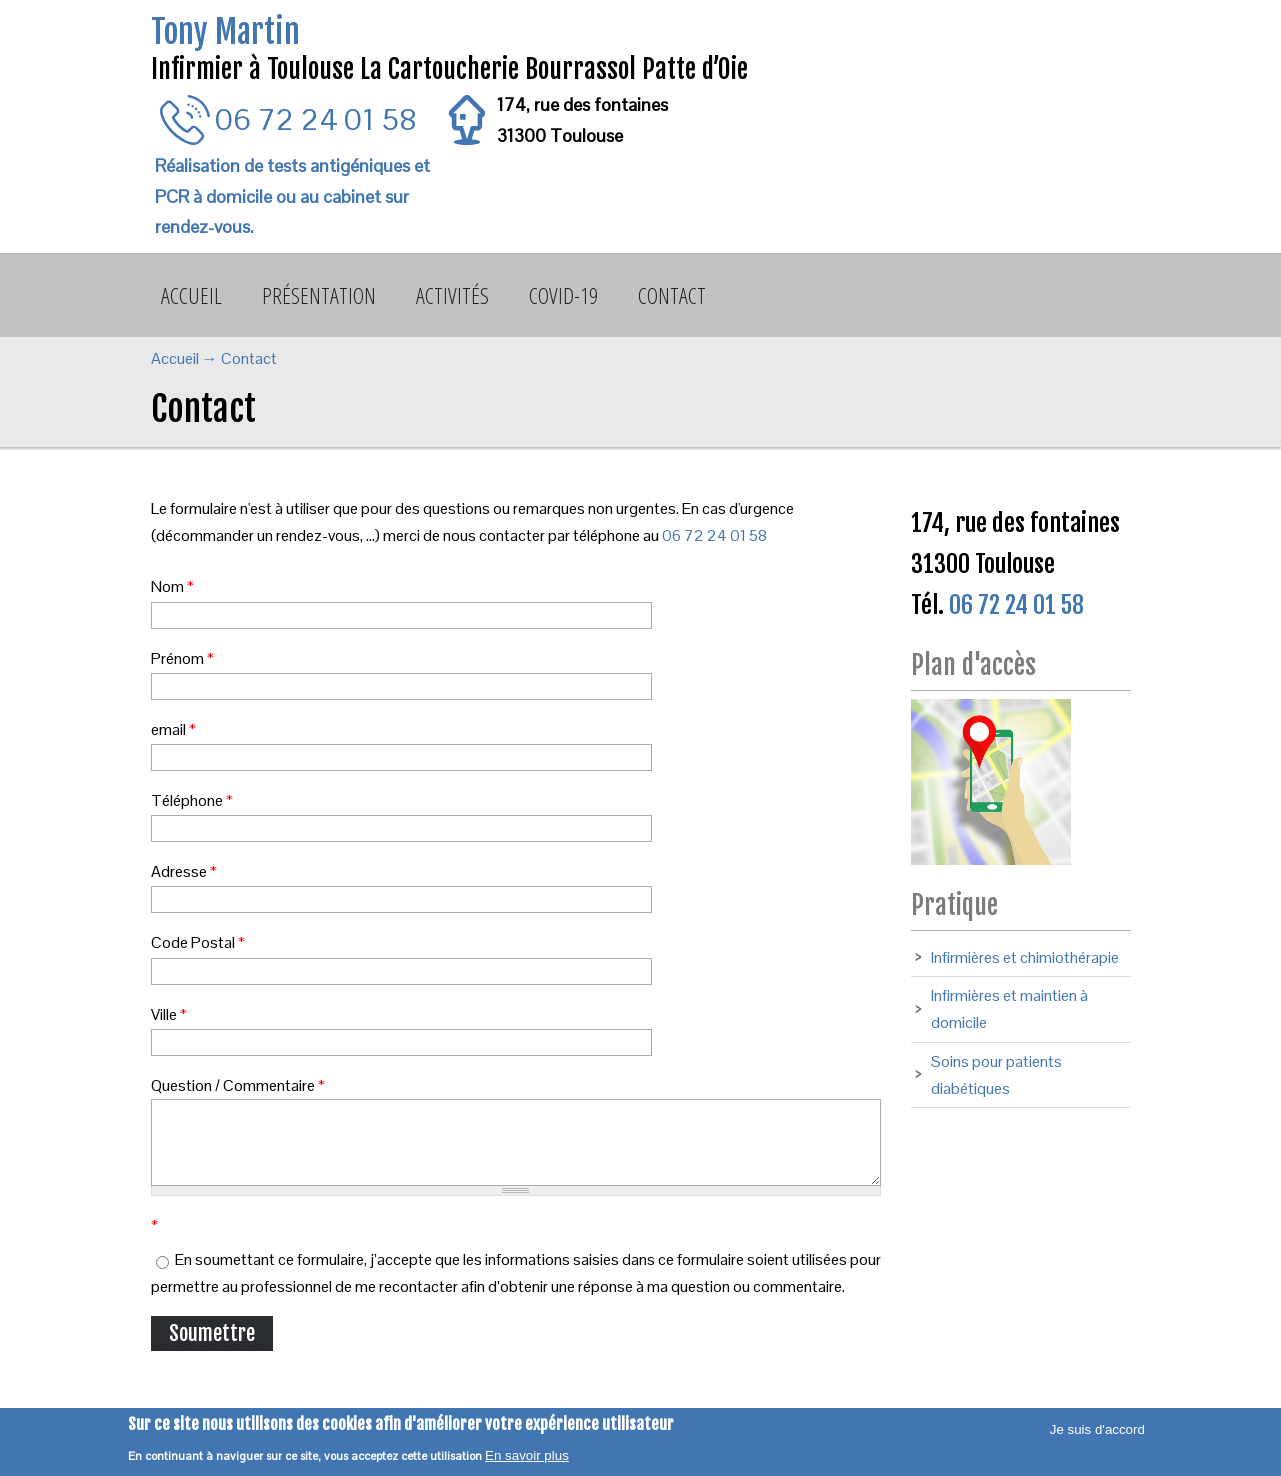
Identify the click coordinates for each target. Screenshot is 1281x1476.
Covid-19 (563, 295)
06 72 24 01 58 (316, 119)
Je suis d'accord (1097, 1429)
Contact (672, 295)
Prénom (182, 658)
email (173, 729)
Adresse (184, 871)
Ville (169, 1014)
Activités (452, 295)
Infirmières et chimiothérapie (1025, 957)
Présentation (319, 295)
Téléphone (192, 800)
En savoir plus (527, 1455)
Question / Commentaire (238, 1085)
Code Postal (198, 942)
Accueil (191, 295)
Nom (172, 586)
